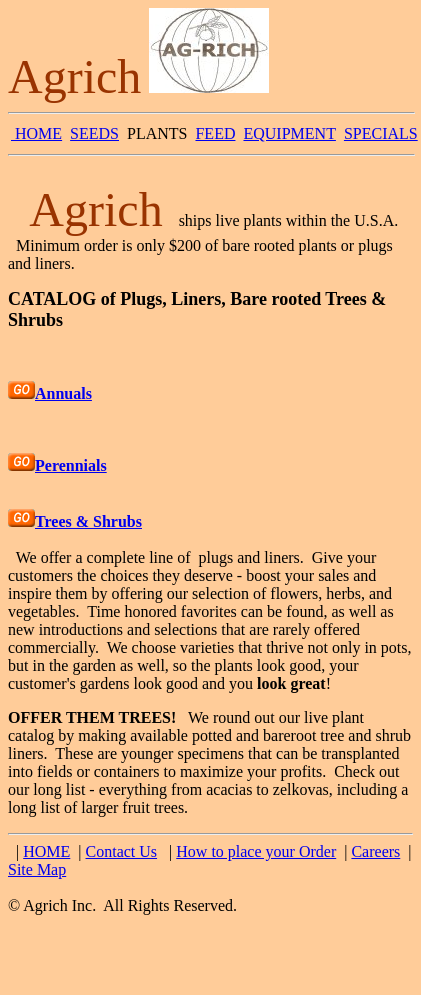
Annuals (63, 393)
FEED (215, 133)
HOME (36, 133)
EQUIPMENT (289, 133)
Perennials (71, 465)
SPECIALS (381, 133)
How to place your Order (256, 851)
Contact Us (122, 851)
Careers (375, 851)
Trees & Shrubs (88, 521)
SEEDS (94, 133)
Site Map (37, 869)
